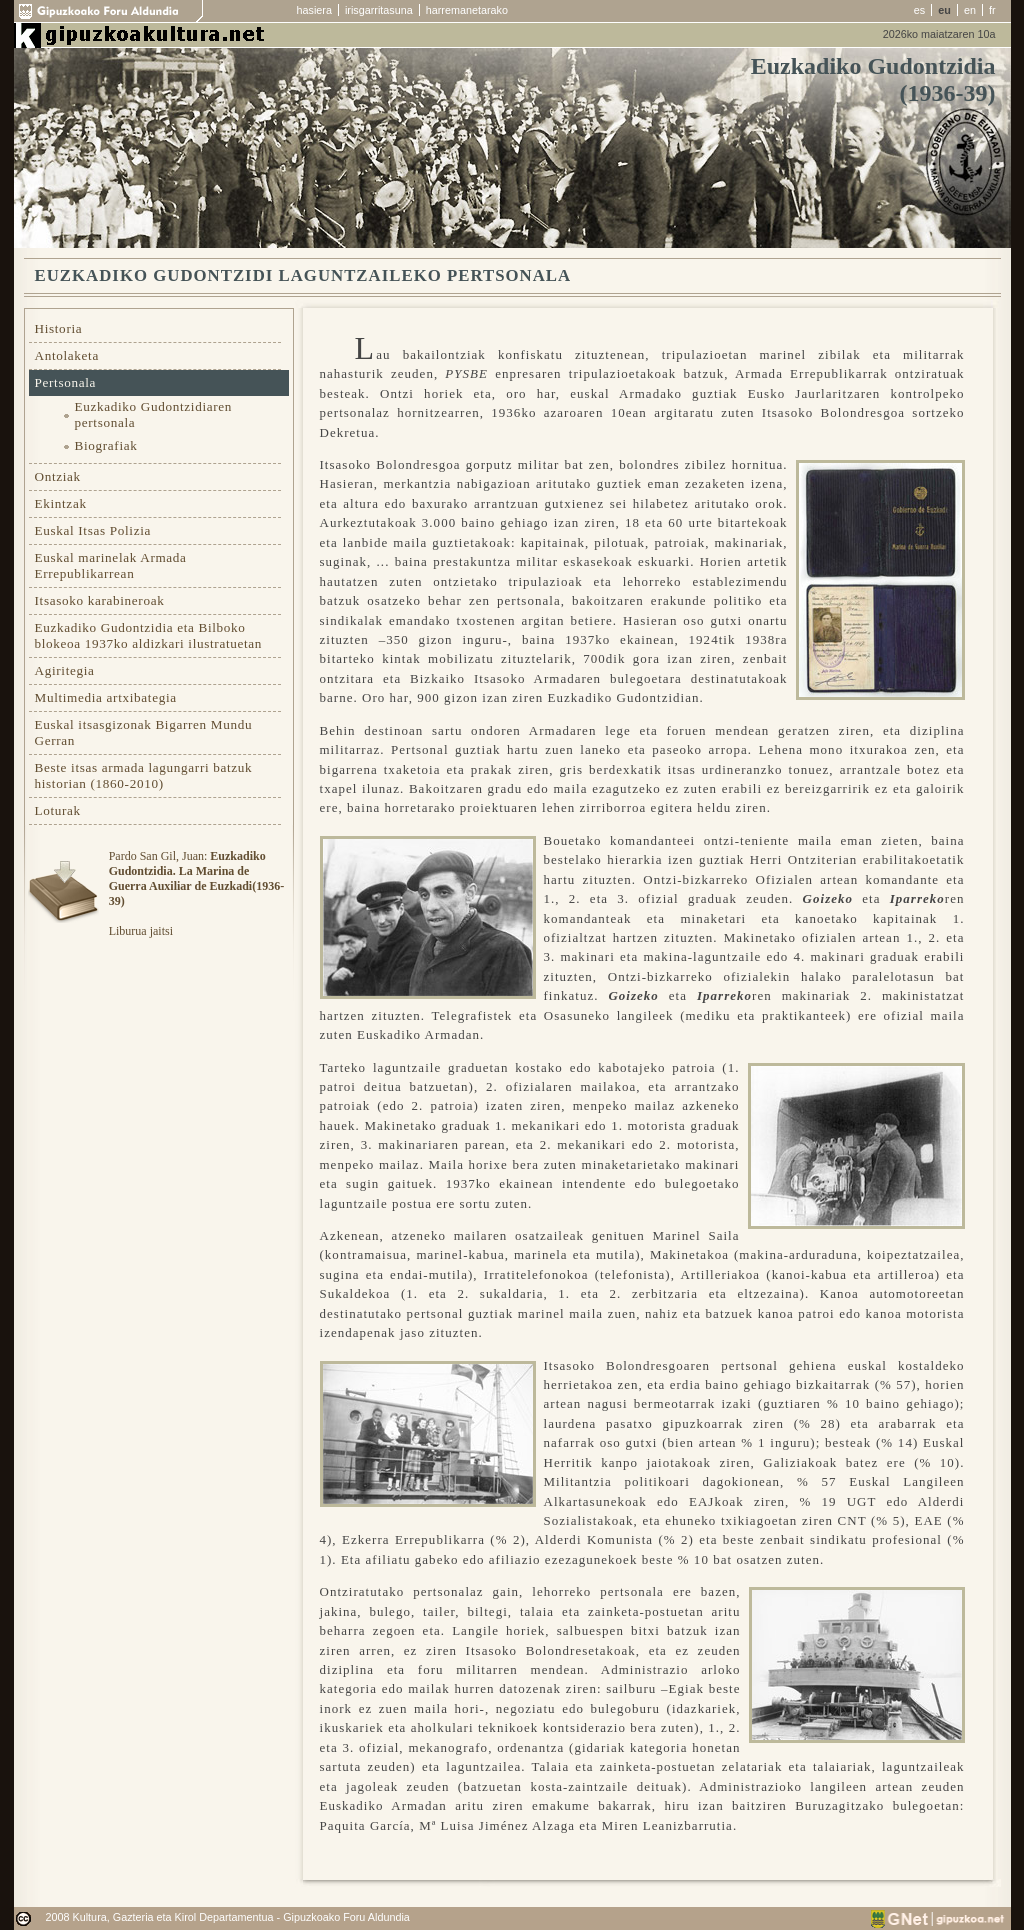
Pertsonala (66, 382)
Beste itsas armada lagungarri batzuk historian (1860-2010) (144, 775)
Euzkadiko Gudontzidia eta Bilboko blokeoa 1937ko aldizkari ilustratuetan (149, 635)
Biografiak (106, 445)
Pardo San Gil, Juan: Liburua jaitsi (196, 893)
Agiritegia (65, 670)
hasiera (314, 10)
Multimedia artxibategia (106, 697)
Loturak (58, 810)
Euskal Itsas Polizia (93, 530)
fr (992, 10)
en (970, 10)
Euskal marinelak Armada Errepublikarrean (111, 565)
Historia (59, 328)
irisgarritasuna (379, 10)
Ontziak (58, 476)
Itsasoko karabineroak (100, 600)
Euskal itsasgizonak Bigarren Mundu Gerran (144, 732)
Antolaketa (67, 355)
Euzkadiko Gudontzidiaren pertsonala (154, 414)
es (919, 10)
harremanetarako (467, 10)
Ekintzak (61, 503)
